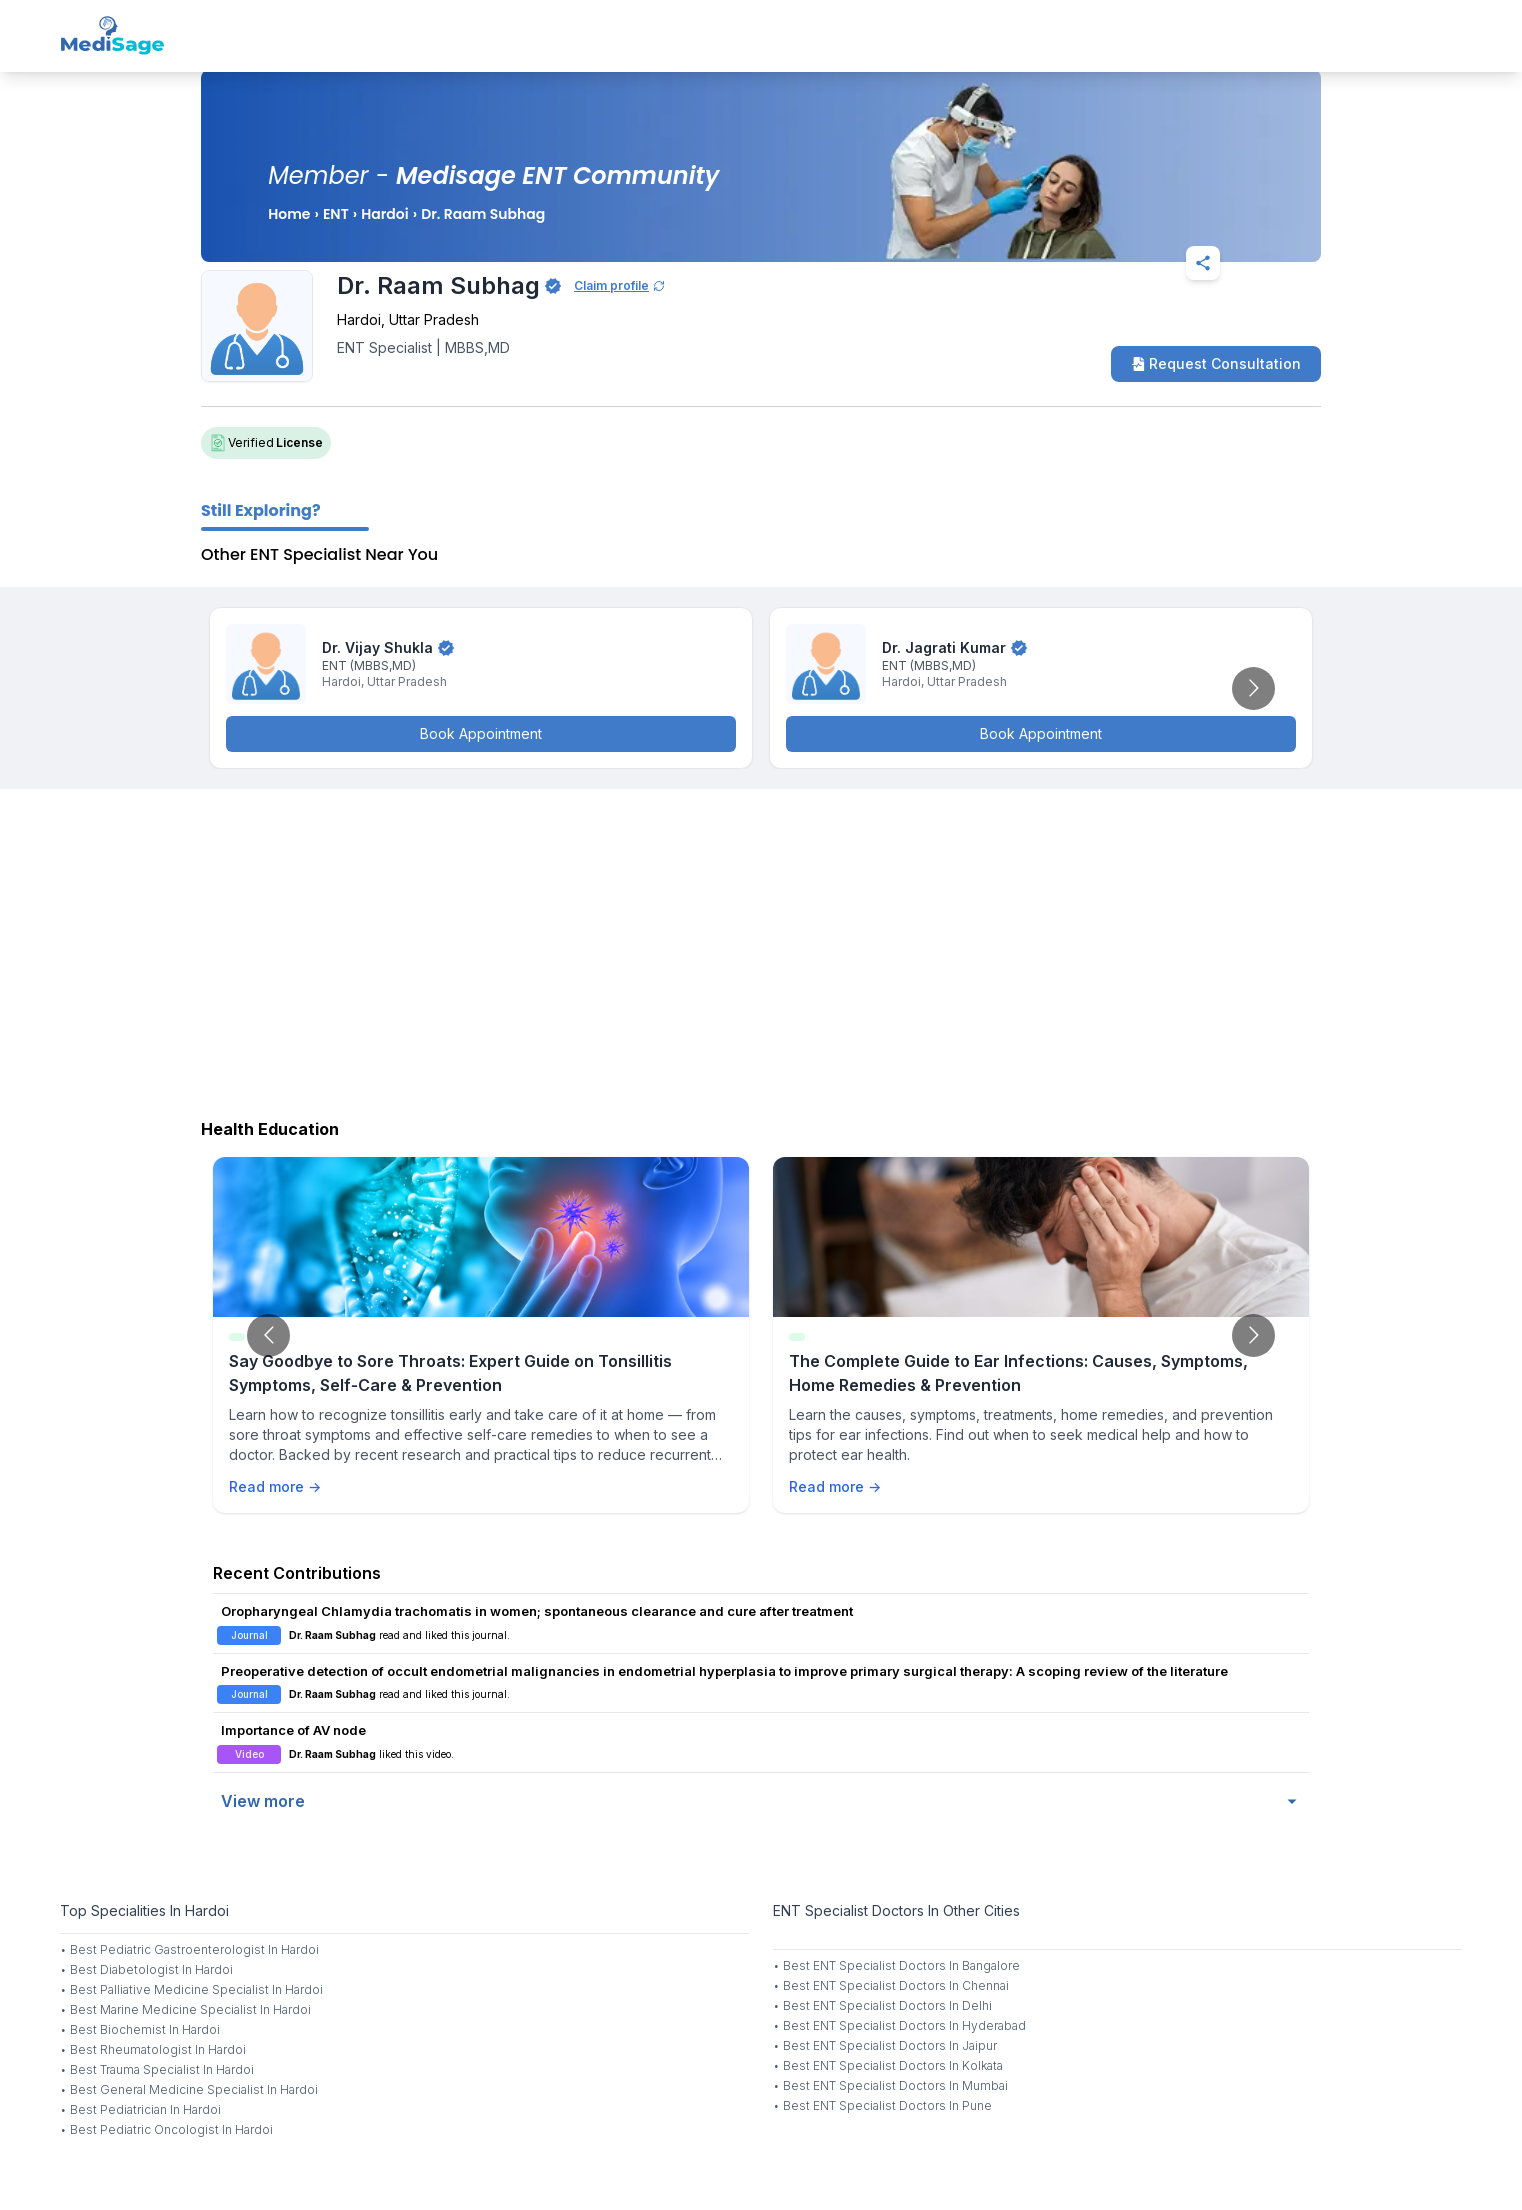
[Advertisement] (761, 949)
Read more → (275, 1486)
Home (289, 214)
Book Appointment (481, 733)
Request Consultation (1216, 363)
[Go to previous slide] (268, 1335)
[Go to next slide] (1253, 688)
